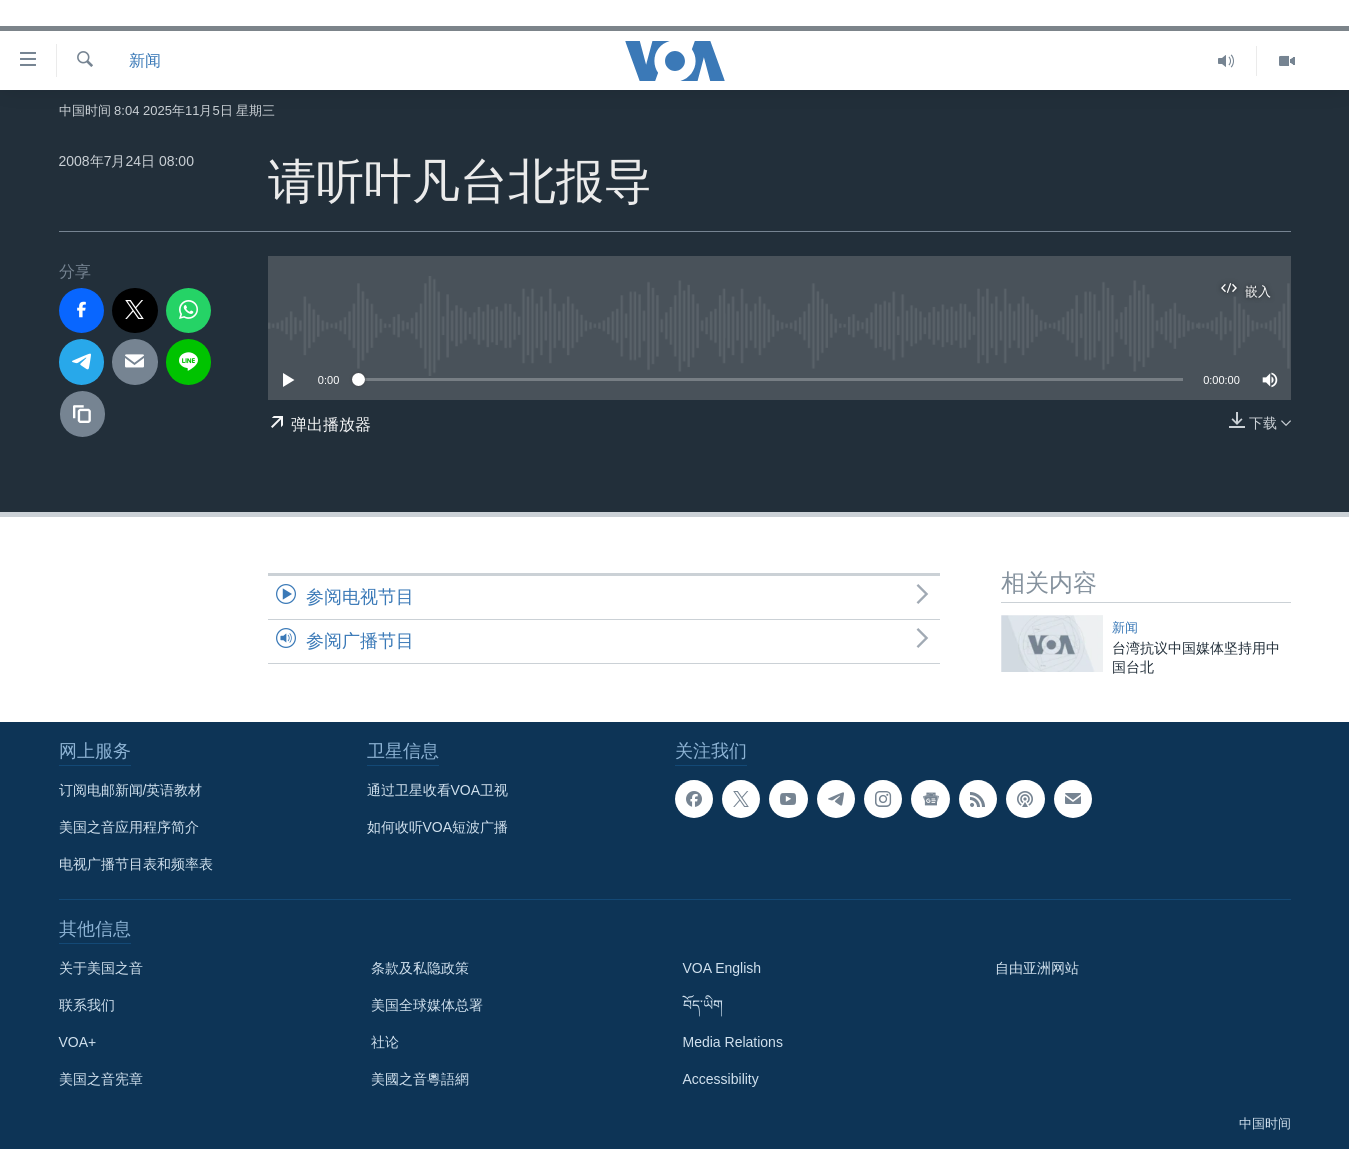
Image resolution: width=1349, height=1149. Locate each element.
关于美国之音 (101, 968)
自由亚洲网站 (1037, 968)
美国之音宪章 (101, 1079)
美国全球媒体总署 (427, 1005)
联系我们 (87, 1005)
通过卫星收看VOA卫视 (438, 790)
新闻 (145, 60)
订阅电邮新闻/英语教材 (131, 790)
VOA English (722, 968)
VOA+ (78, 1042)
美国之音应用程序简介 (129, 827)
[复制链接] (83, 414)
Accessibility (721, 1079)
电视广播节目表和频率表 (136, 864)
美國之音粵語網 (420, 1079)
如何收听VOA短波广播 (438, 827)
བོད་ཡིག (703, 1005)
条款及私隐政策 (420, 968)
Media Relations (733, 1042)
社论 (385, 1042)
